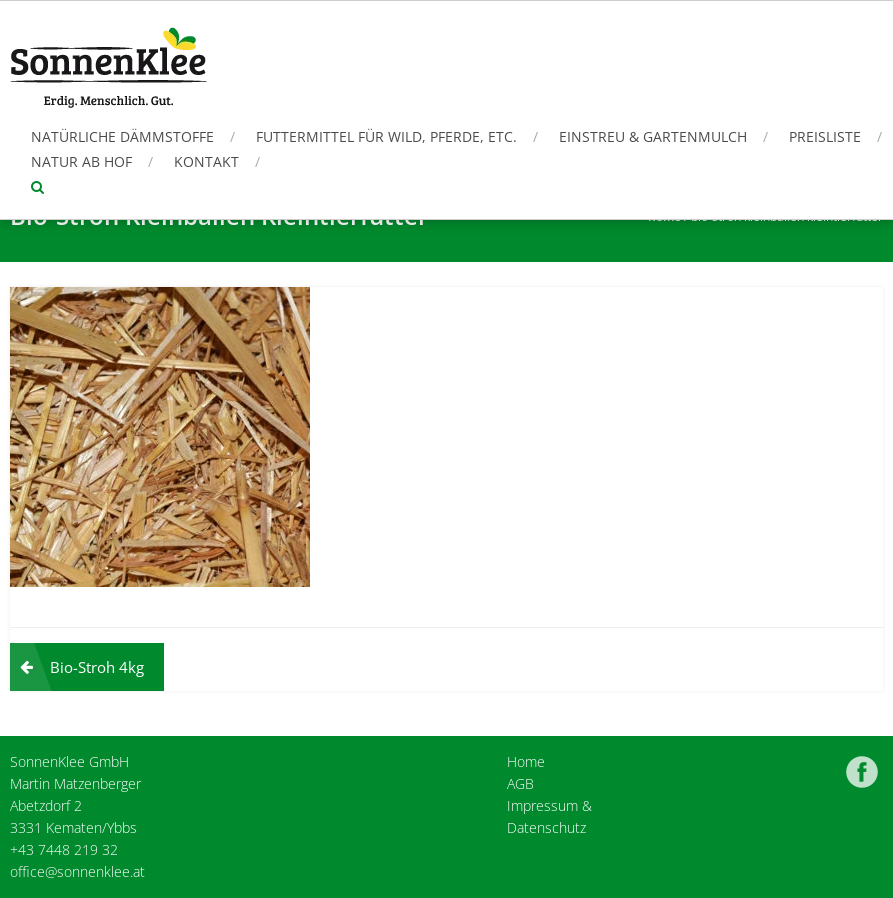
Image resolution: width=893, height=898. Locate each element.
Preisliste (825, 136)
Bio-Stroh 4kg (97, 667)
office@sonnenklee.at (77, 871)
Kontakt (206, 161)
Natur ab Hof (81, 161)
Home (526, 761)
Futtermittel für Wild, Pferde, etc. (386, 136)
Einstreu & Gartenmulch (653, 136)
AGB (520, 783)
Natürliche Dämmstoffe (122, 136)
